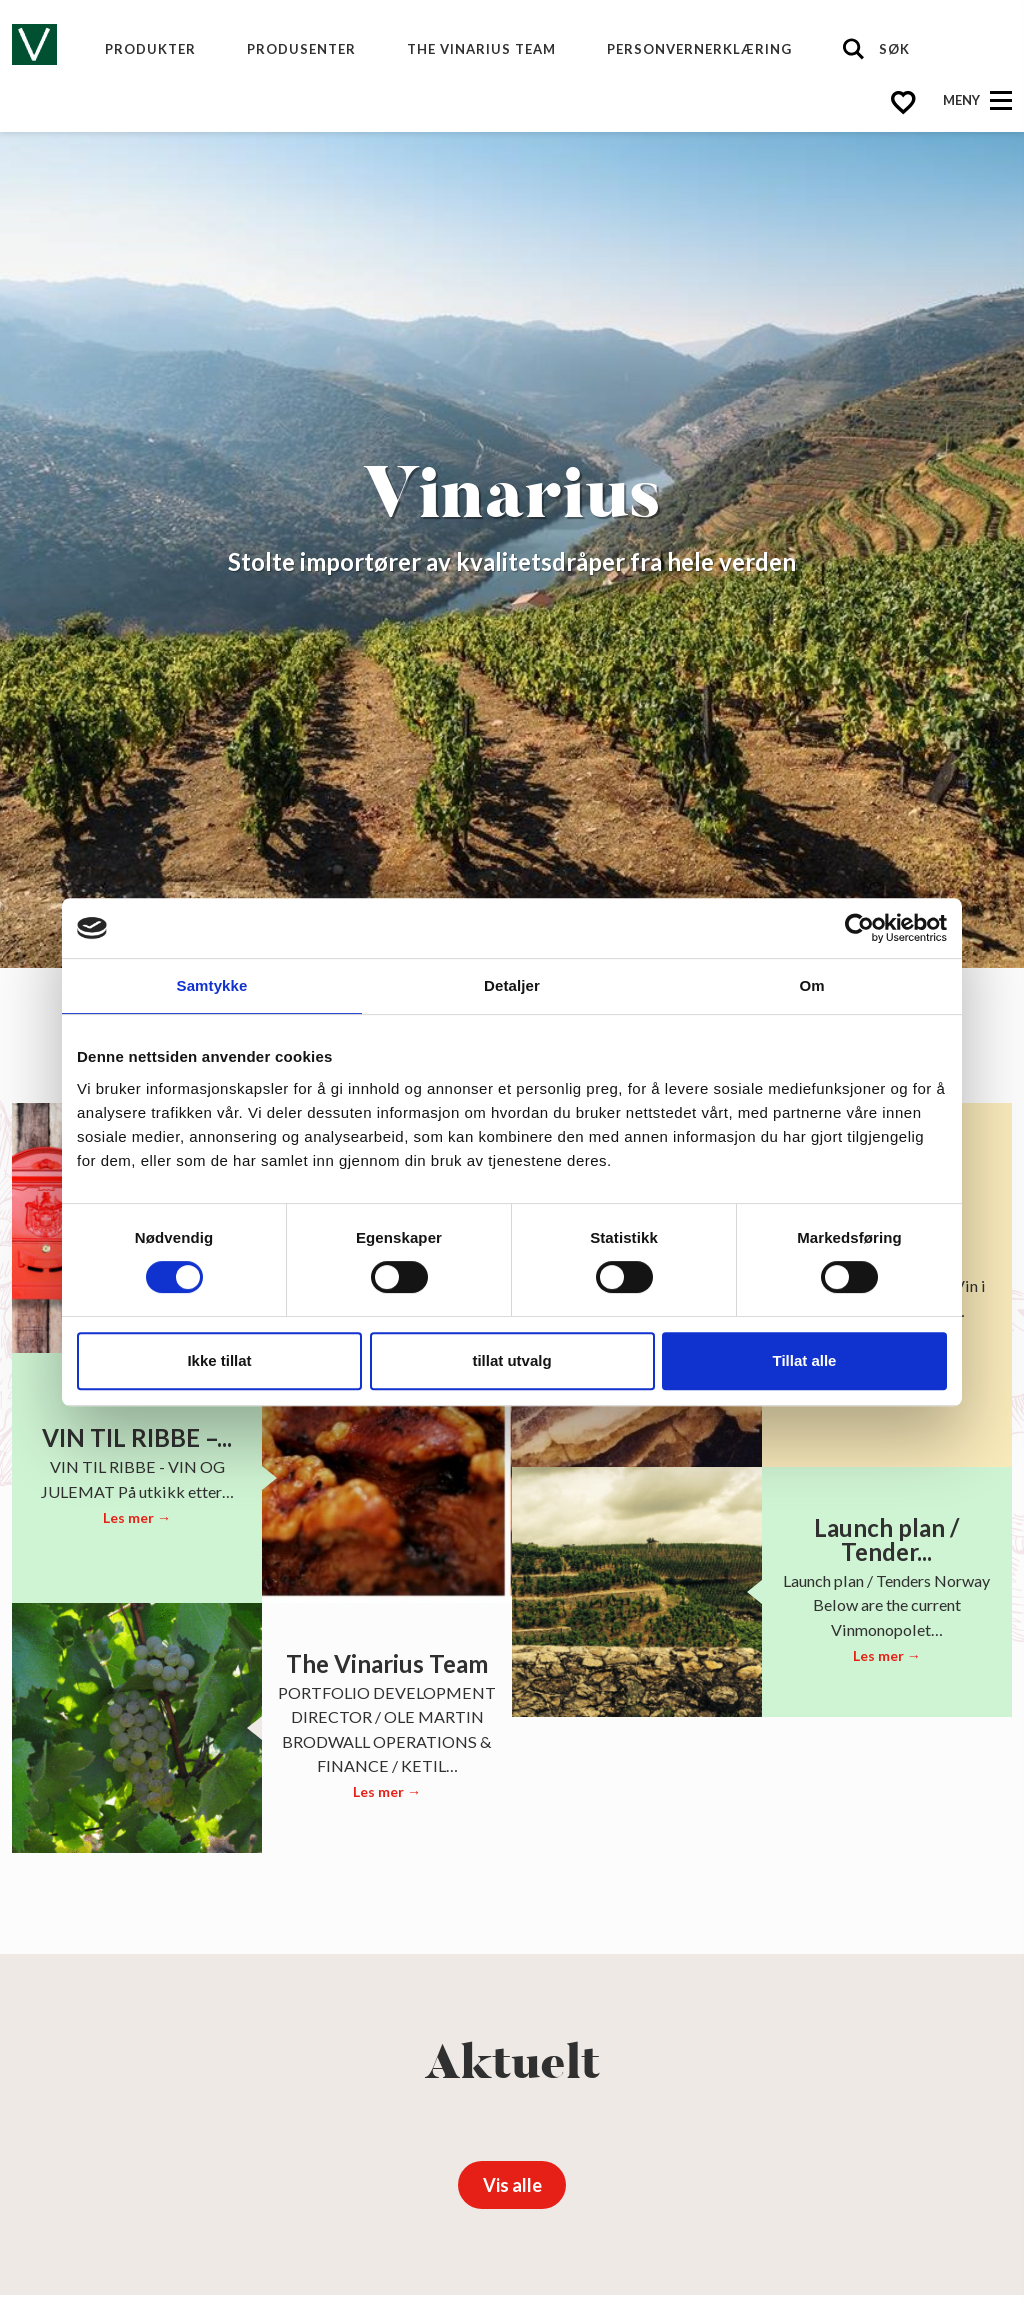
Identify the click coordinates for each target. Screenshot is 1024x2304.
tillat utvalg (511, 1360)
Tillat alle (805, 1360)
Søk (894, 49)
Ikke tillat (219, 1360)
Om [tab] (811, 985)
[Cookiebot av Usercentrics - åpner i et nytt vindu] (859, 928)
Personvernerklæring (699, 49)
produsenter (301, 49)
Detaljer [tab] (512, 985)
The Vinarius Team (481, 49)
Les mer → (137, 1517)
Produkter (150, 49)
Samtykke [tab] (212, 985)
